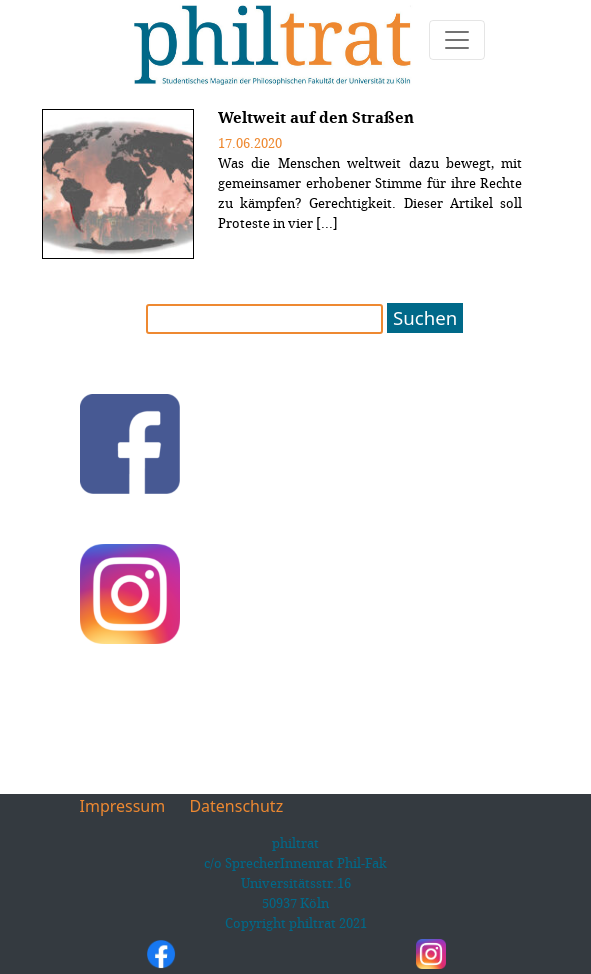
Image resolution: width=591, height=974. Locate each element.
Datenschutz (236, 806)
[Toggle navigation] (457, 40)
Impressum (123, 806)
